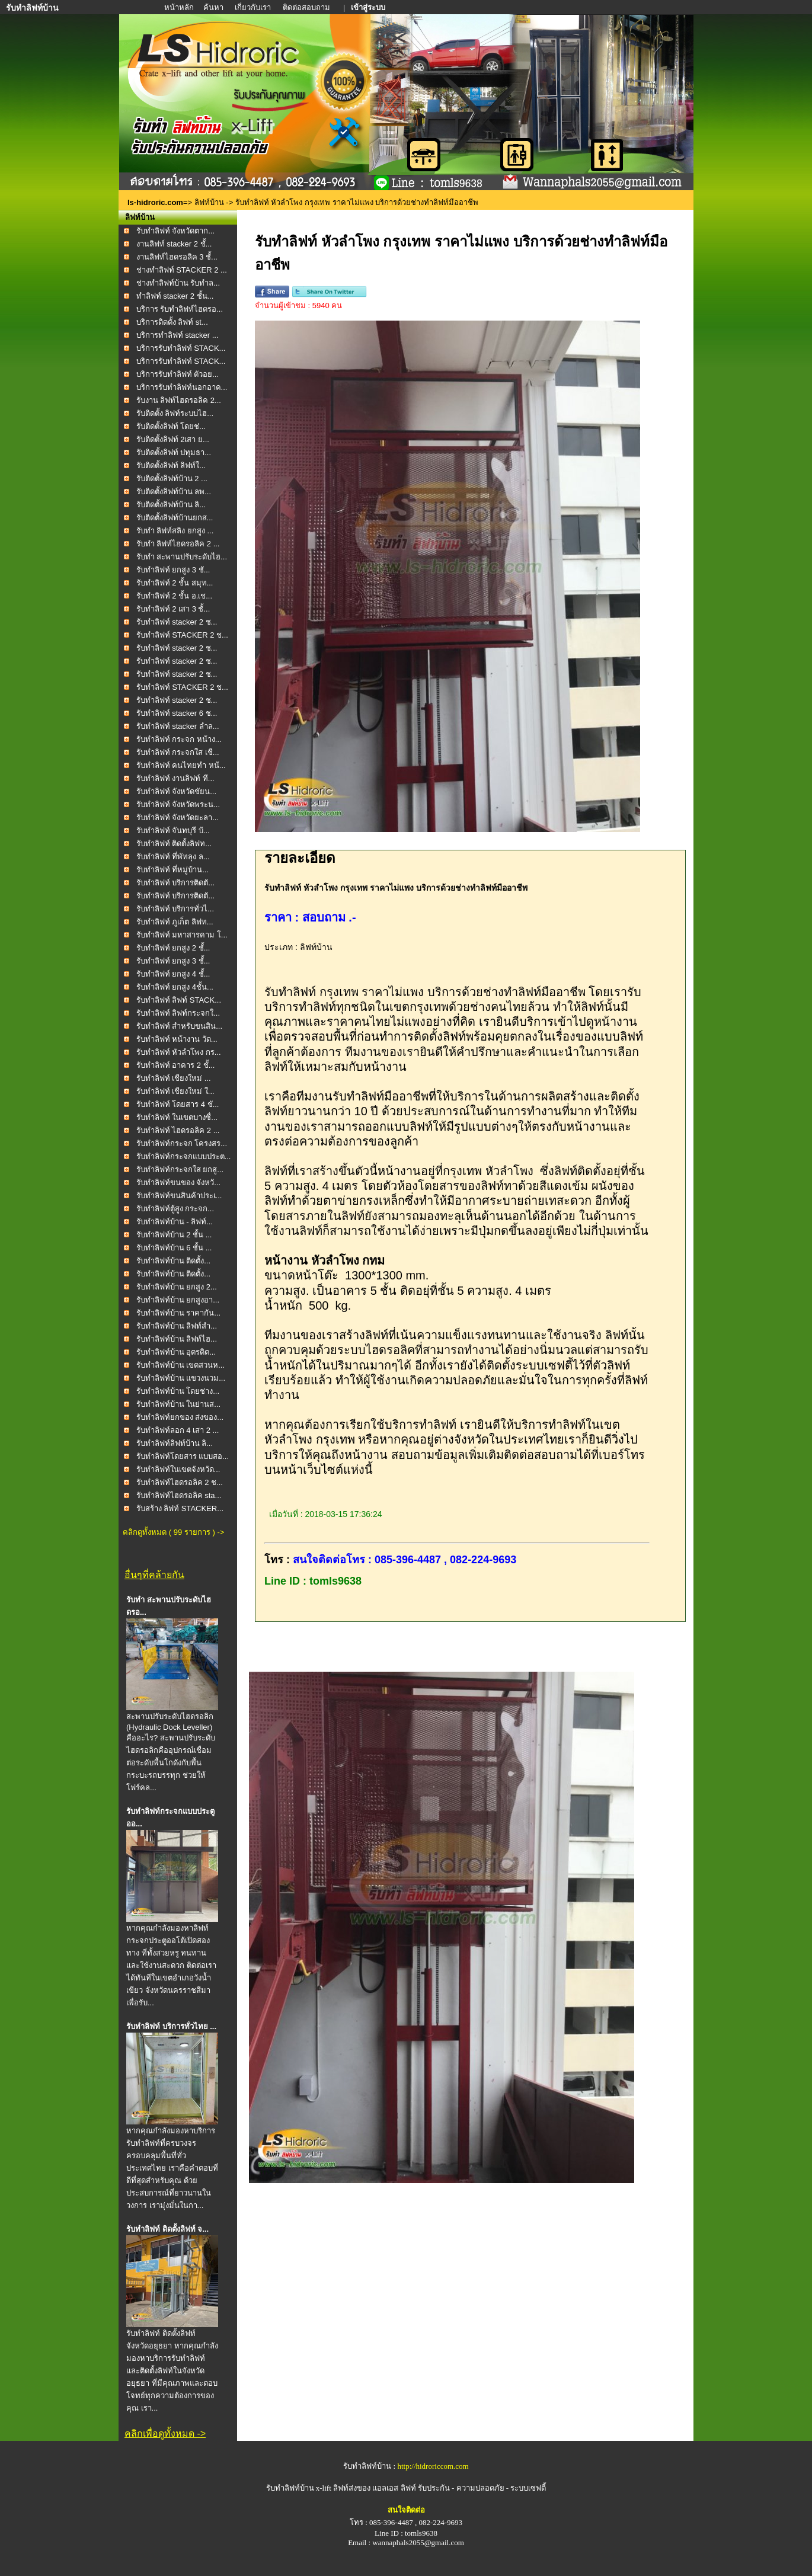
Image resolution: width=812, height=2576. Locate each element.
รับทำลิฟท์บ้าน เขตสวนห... (180, 1365)
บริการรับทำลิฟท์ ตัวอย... (177, 374)
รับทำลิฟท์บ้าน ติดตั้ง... (173, 1260)
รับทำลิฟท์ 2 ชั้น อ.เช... (174, 595)
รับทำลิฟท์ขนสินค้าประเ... (179, 1195)
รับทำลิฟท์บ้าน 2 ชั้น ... (174, 1234)
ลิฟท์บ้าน (209, 202)
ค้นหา (213, 7)
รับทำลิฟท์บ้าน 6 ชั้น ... (174, 1247)
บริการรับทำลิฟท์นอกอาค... (182, 387)
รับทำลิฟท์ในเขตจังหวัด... (178, 1469)
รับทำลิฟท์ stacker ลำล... (177, 726)
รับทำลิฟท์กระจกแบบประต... (183, 1156)
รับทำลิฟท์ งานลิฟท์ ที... (175, 778)
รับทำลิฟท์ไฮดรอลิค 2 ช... (179, 1482)
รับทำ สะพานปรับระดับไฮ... (181, 556)
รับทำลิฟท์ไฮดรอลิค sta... (179, 1495)
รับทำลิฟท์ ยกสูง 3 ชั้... (173, 960)
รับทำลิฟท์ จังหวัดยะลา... (177, 817)
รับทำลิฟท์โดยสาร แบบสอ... (182, 1456)
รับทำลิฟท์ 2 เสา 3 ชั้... (173, 608)
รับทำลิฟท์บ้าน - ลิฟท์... (174, 1221)
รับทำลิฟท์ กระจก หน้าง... (179, 739)
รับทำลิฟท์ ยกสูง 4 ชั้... (173, 973)
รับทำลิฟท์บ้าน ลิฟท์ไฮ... (176, 1339)
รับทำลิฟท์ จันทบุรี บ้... (173, 830)
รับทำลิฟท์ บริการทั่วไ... (175, 908)
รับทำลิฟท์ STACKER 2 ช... (182, 635)
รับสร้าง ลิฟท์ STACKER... (180, 1508)
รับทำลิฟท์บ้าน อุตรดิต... (176, 1352)
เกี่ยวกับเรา (254, 7)
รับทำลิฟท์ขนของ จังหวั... (178, 1182)
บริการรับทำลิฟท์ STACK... (181, 348)
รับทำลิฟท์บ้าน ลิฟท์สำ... (176, 1325)
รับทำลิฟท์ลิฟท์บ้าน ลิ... (174, 1443)
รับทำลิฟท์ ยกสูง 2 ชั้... (173, 947)
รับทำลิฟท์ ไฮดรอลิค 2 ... (178, 1130)
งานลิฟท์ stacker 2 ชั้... (174, 243)
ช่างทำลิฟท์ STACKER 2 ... (181, 269)
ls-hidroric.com (155, 202)
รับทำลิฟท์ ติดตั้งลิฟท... (174, 843)
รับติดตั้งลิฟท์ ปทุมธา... (173, 452)
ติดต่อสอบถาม (307, 7)
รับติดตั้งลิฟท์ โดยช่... (171, 426)
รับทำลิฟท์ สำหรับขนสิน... (179, 1026)
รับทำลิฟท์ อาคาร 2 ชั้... (175, 1065)
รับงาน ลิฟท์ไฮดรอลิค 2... (178, 400)
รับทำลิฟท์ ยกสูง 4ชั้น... (174, 987)
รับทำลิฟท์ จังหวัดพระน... (178, 804)
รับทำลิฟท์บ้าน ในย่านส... (178, 1404)
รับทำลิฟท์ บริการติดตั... (175, 882)
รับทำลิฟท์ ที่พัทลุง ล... (173, 856)
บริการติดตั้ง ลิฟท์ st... (172, 322)
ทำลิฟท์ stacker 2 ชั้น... (175, 296)
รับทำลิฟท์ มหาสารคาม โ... (182, 934)
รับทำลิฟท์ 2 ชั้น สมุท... (174, 582)
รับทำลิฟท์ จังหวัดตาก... (175, 230)
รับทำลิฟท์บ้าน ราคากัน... (178, 1312)
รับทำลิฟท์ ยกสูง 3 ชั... (173, 569)
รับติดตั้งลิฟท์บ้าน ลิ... (171, 504)
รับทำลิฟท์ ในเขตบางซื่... (177, 1117)
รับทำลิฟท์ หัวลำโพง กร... (178, 1052)
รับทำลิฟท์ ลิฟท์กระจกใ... (178, 1013)
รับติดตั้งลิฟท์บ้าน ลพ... (173, 491)
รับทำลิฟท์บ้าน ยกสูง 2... (176, 1286)
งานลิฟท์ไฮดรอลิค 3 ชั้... (177, 256)
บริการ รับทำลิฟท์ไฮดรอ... (179, 309)
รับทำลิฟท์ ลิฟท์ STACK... (178, 1000)
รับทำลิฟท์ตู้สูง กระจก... (175, 1208)
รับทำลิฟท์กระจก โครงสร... (181, 1143)
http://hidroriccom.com (432, 2466)
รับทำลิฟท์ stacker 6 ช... (177, 713)
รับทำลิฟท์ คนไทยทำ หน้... (181, 765)
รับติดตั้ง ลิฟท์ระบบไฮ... (174, 413)
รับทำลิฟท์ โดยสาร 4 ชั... (177, 1104)
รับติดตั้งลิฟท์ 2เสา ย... (172, 439)
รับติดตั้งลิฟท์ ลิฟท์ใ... (171, 465)
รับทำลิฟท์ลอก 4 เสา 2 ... (177, 1430)
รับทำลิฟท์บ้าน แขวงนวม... (180, 1378)
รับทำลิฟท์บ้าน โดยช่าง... (177, 1391)
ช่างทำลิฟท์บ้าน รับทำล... (178, 283)
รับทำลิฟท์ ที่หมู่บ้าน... (172, 869)
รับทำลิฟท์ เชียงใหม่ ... (173, 1078)
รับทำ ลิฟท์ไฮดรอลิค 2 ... (178, 543)
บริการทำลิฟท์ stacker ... (177, 335)
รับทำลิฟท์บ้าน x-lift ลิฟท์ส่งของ (319, 2488)
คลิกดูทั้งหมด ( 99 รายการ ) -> (173, 1532)
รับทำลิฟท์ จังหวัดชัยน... (176, 791)
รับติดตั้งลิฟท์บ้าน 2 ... (171, 478)
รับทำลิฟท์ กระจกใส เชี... (177, 752)
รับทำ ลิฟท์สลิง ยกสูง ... (175, 530)
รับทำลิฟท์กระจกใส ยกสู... (179, 1169)
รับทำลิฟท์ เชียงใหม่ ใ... (175, 1091)
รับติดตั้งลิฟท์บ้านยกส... (174, 517)
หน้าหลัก (180, 7)
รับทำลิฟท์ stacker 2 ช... (177, 621)
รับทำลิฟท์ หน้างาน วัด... (177, 1039)
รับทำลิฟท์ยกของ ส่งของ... (179, 1417)
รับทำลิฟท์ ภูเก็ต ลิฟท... (174, 921)
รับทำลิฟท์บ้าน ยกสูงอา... (177, 1299)
